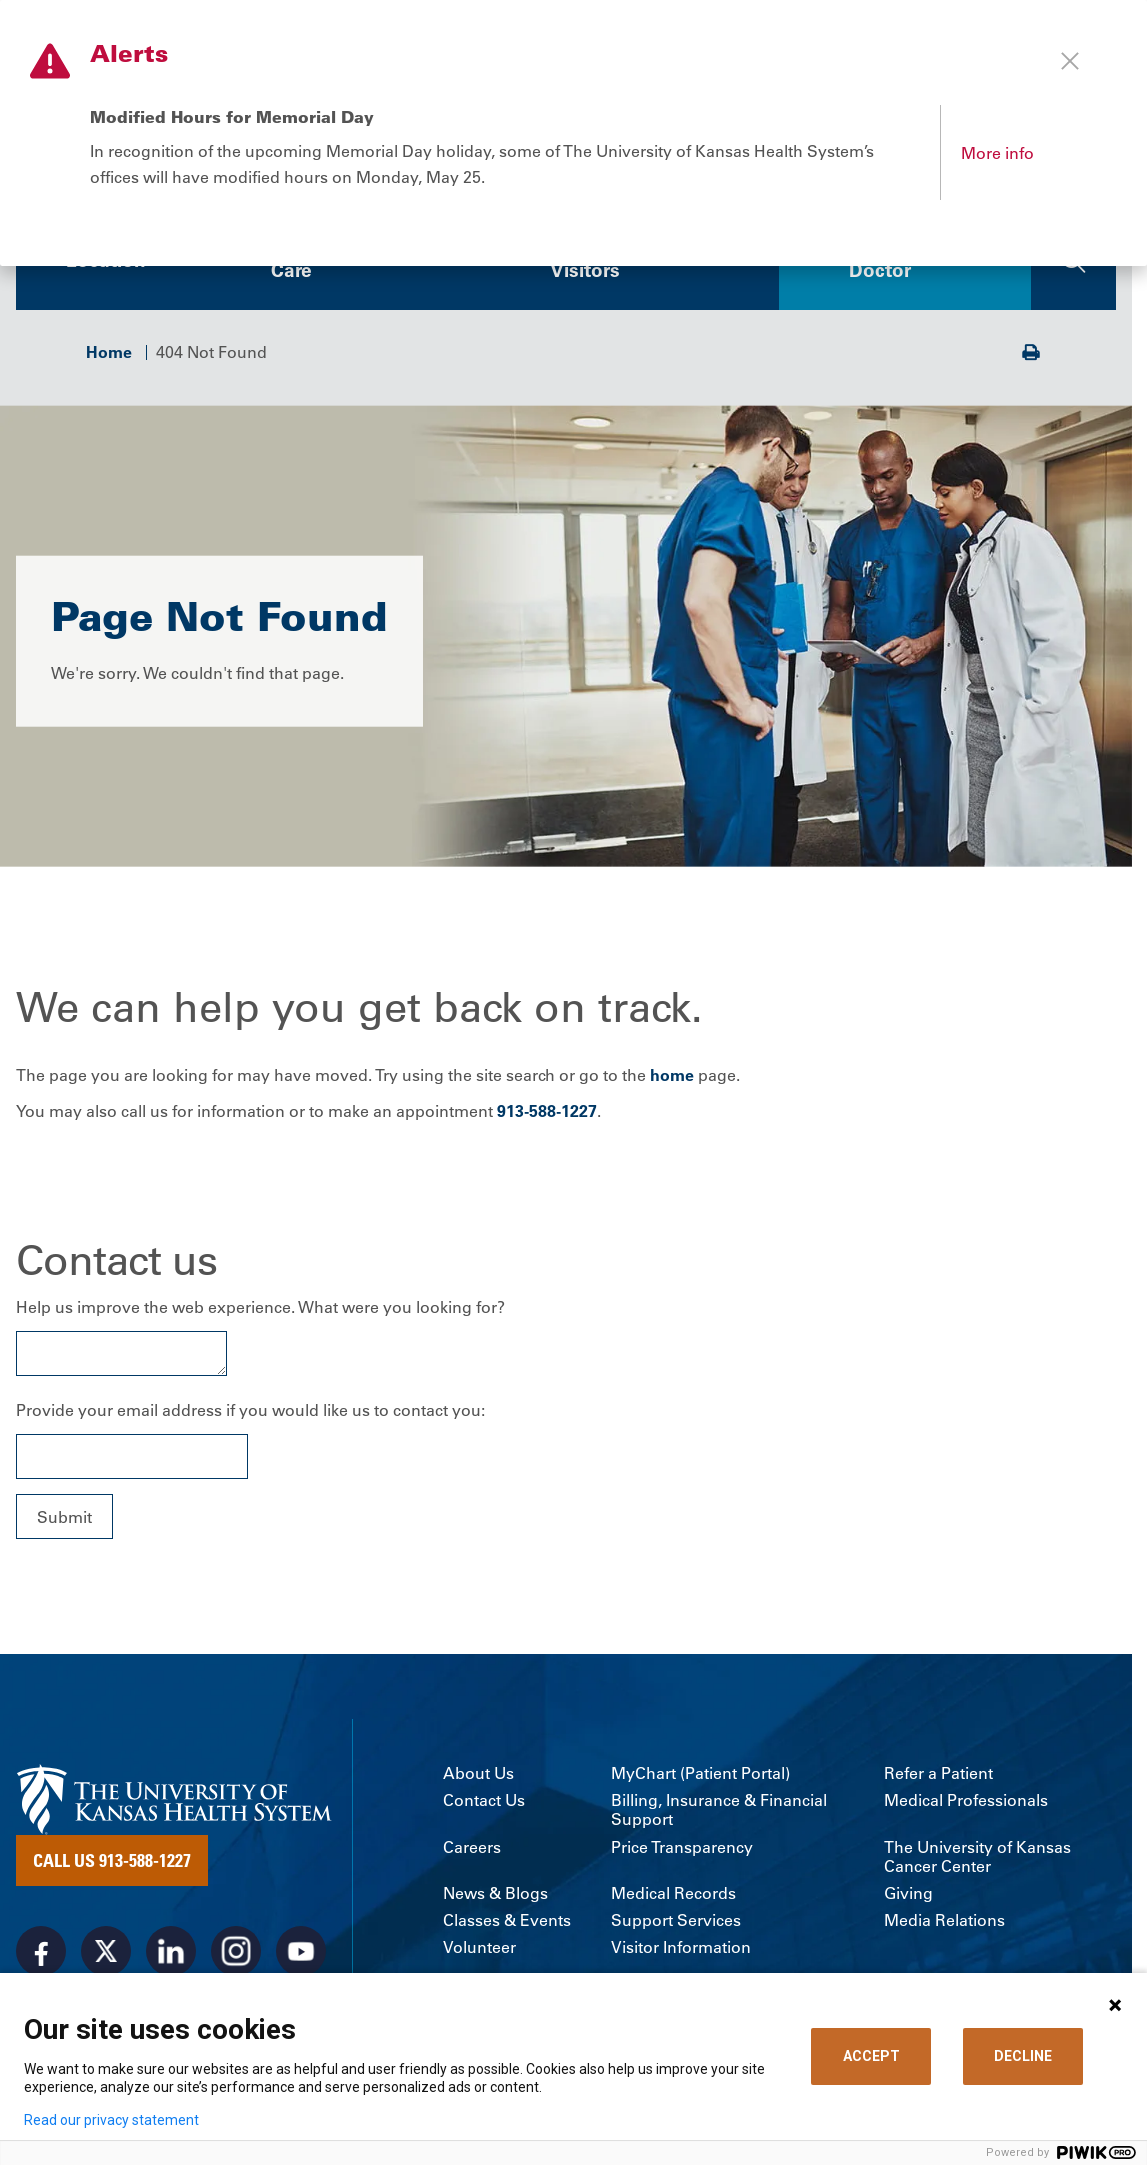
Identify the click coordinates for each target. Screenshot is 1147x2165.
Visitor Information (681, 1950)
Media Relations (944, 1922)
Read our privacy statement (111, 2120)
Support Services (676, 1922)
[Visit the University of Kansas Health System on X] (106, 1954)
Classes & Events (507, 1922)
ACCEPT (871, 2056)
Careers (472, 1849)
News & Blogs (495, 1895)
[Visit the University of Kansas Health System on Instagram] (236, 1954)
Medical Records (673, 1895)
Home (109, 354)
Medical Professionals (966, 1802)
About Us (478, 1775)
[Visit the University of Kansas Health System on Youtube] (301, 1954)
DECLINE (1023, 2056)
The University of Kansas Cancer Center (977, 1859)
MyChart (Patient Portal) (700, 1775)
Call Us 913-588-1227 (112, 1863)
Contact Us (484, 1802)
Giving (908, 1895)
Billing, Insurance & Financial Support (719, 1812)
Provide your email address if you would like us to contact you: (250, 1413)
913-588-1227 (547, 1113)
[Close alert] (1070, 61)
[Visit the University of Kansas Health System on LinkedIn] (171, 1954)
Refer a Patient (938, 1775)
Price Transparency (682, 1849)
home (672, 1078)
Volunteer (479, 1950)
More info (997, 153)
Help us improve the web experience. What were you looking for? (260, 1310)
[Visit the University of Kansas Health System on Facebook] (41, 1954)
